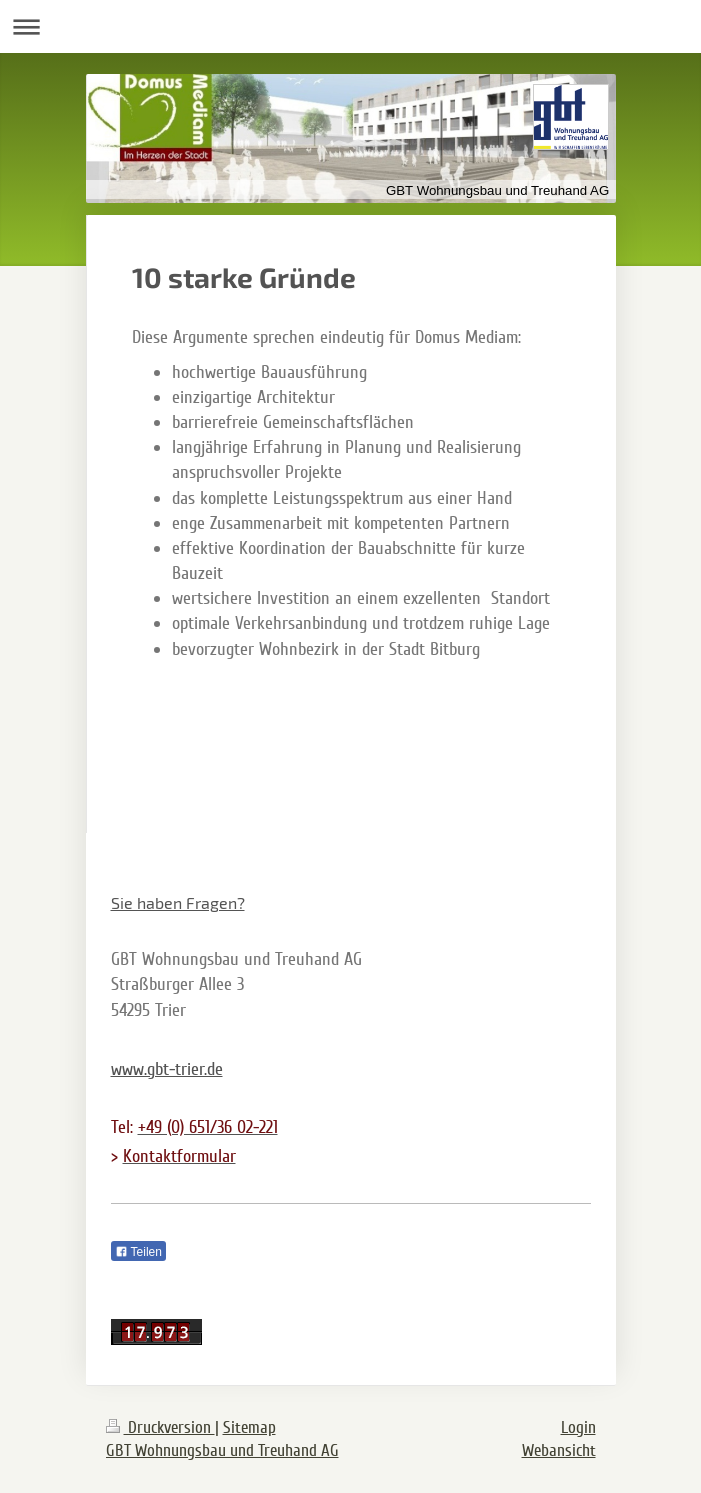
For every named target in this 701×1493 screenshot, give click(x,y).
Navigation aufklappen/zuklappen (350, 26)
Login (578, 1427)
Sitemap (249, 1427)
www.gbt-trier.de (167, 1069)
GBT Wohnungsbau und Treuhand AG (222, 1450)
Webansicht (559, 1450)
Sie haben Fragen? (178, 902)
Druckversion (160, 1427)
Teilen (138, 1252)
